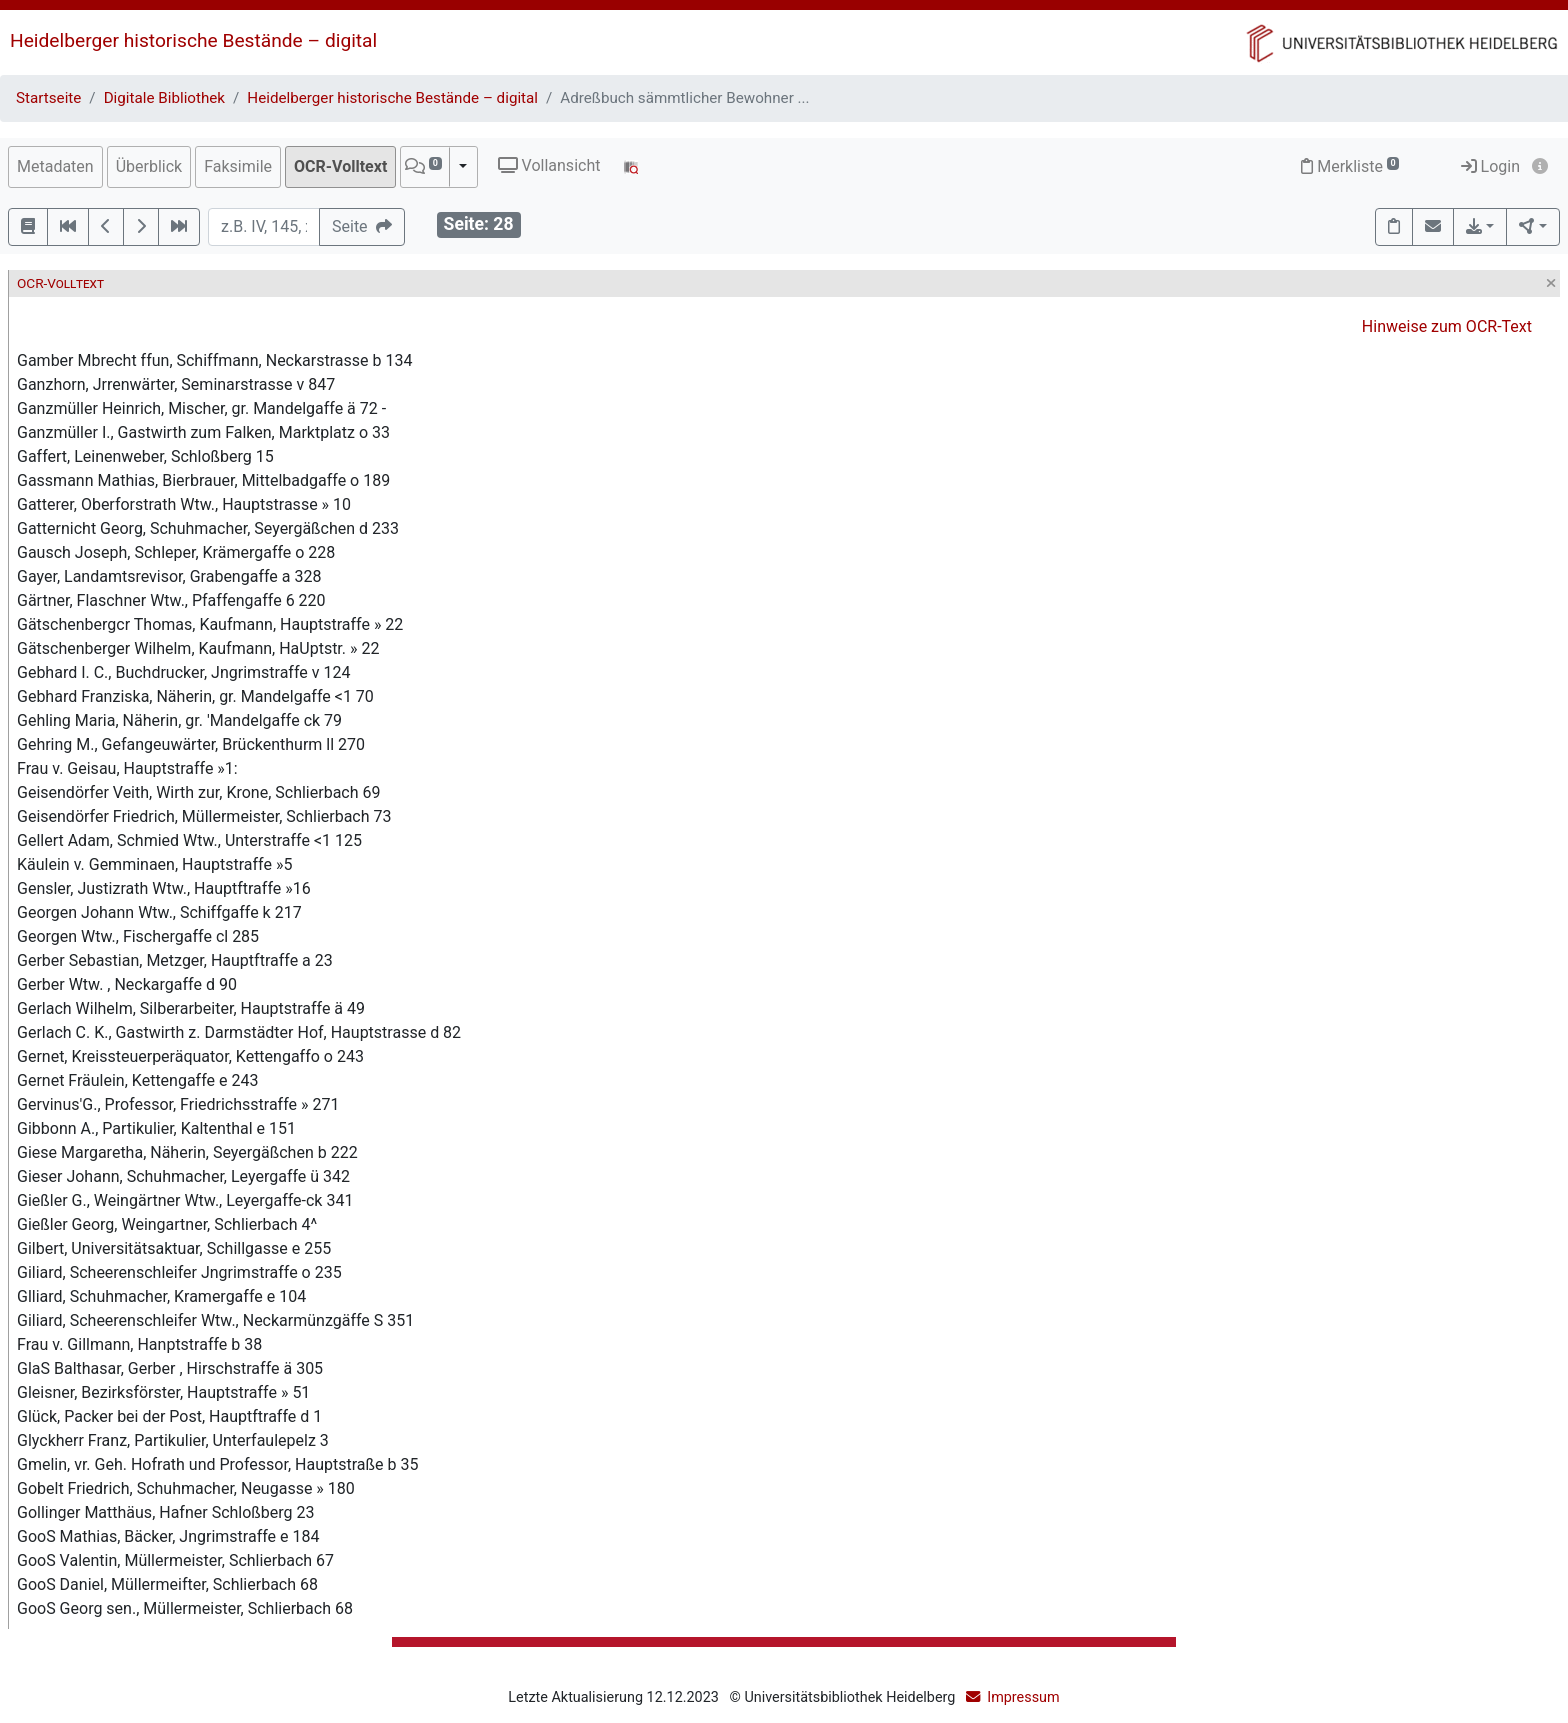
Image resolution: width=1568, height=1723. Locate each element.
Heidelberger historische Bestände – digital (193, 40)
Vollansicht (549, 165)
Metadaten (55, 166)
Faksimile (238, 166)
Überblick (149, 166)
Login (1490, 166)
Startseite (48, 98)
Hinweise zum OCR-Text (1447, 326)
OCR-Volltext (340, 166)
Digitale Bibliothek (164, 98)
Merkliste (1350, 166)
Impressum (1023, 1697)
